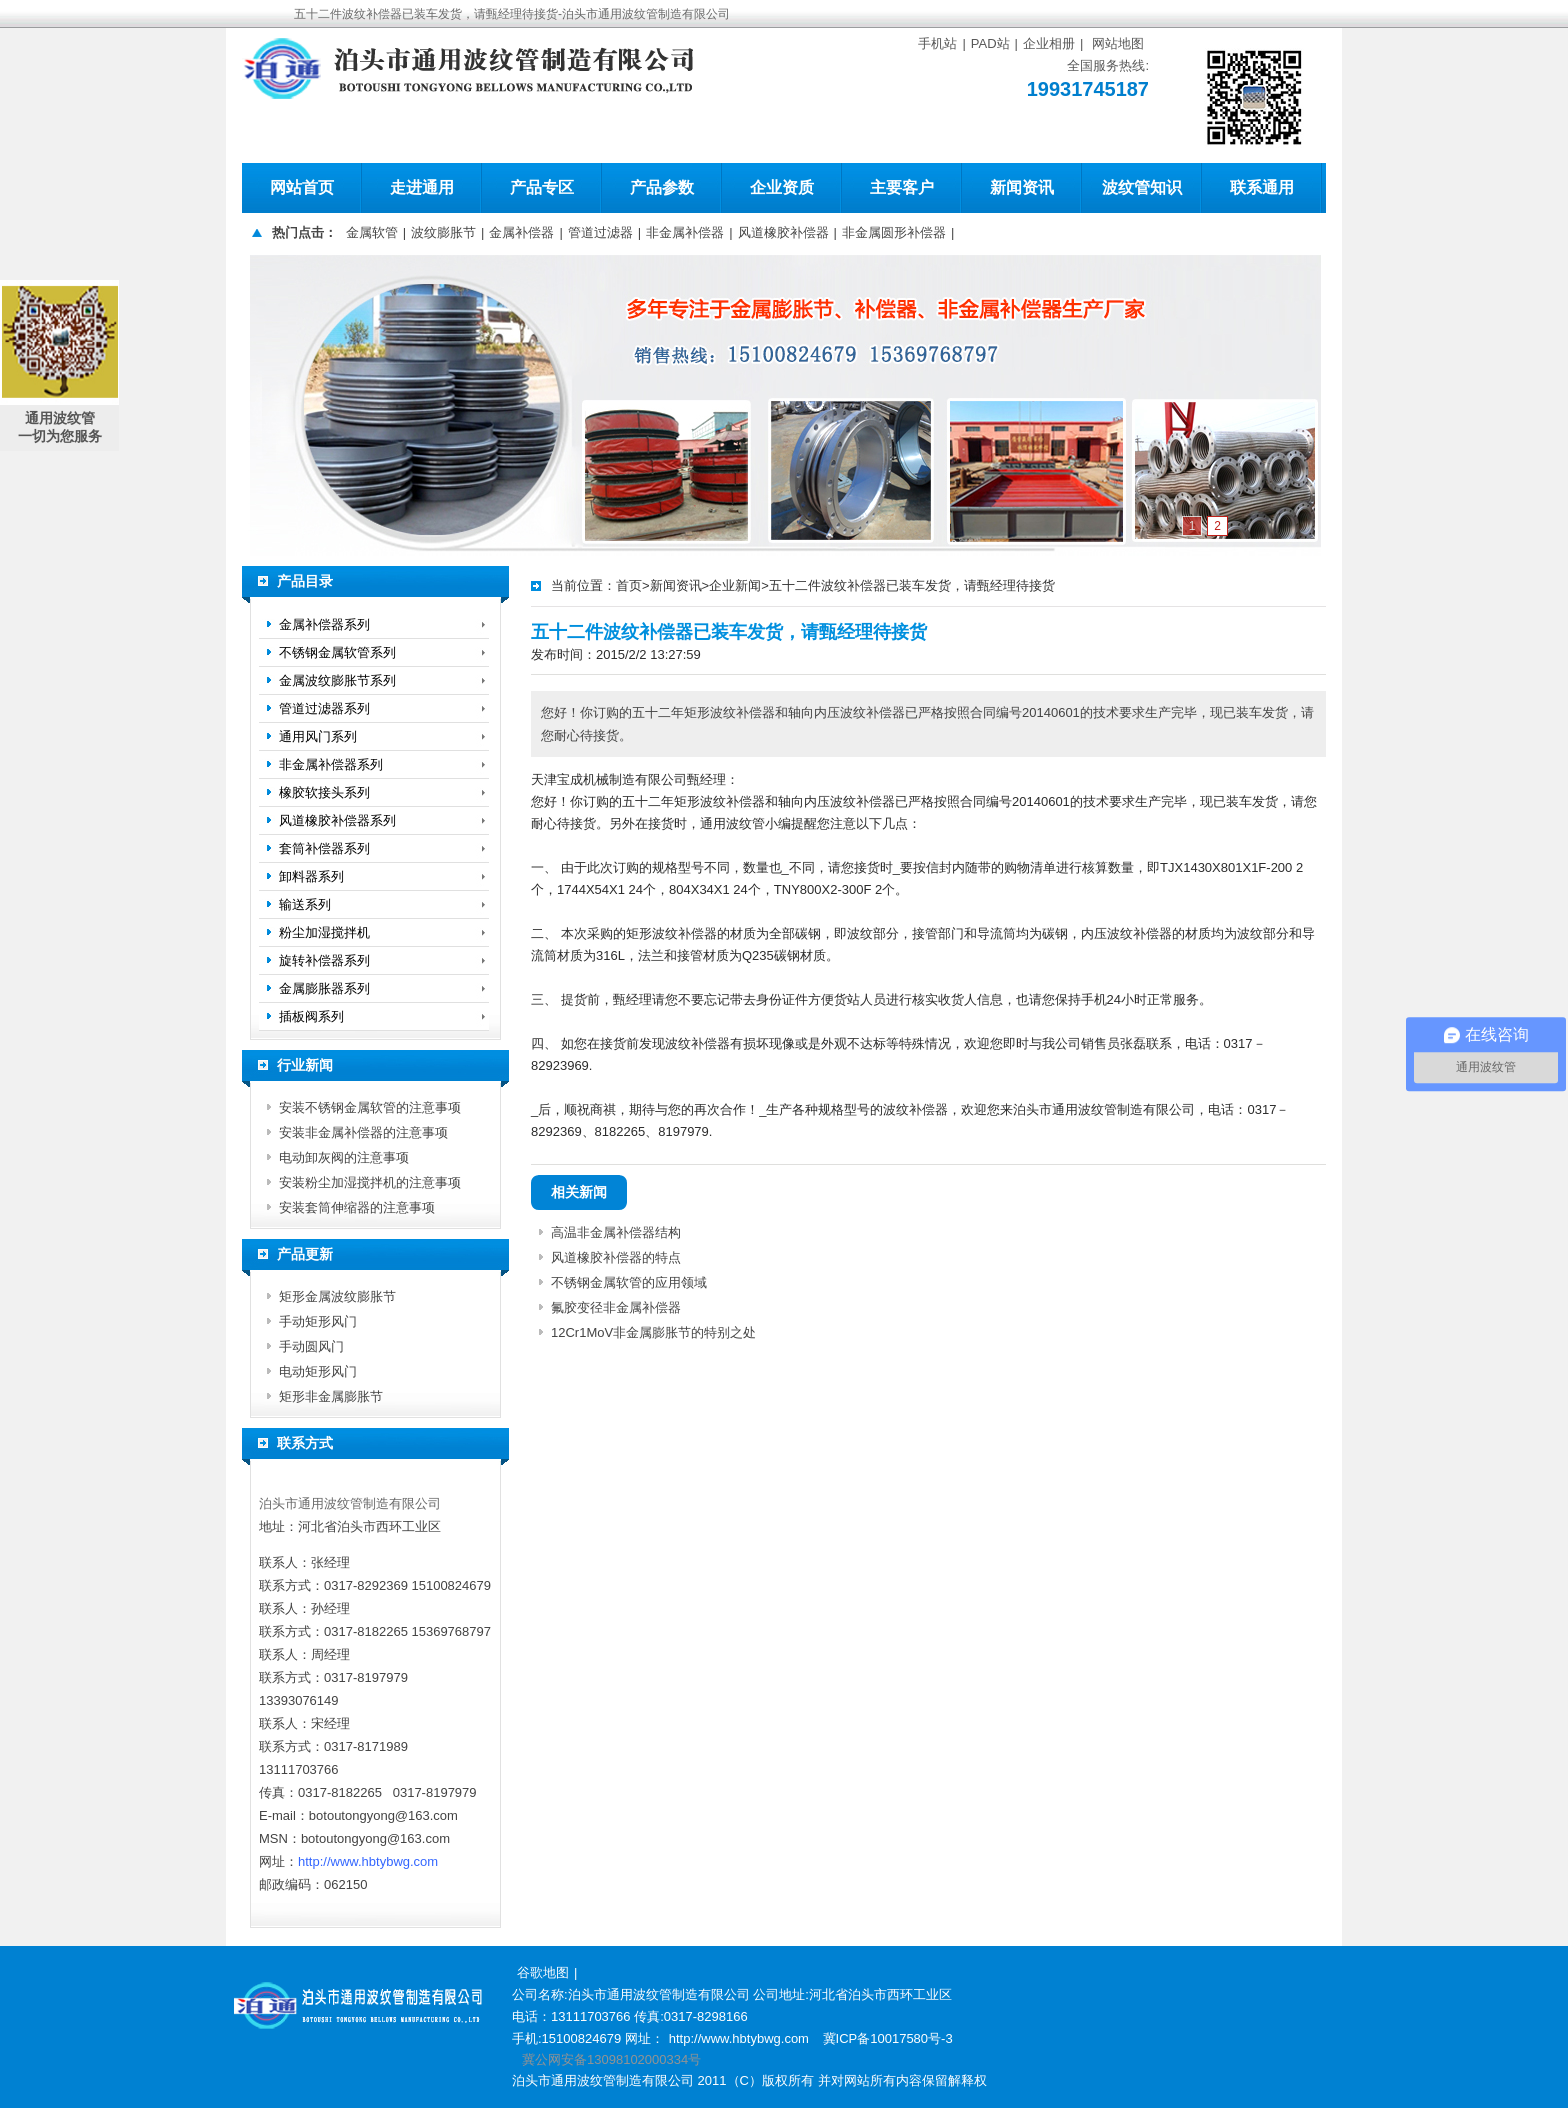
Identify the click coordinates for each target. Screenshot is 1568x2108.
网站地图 (1118, 43)
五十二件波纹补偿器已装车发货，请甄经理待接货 (912, 585)
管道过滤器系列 (324, 708)
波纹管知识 (1142, 187)
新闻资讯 (1022, 187)
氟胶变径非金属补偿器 (616, 1307)
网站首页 (302, 187)
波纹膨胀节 (443, 232)
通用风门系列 (318, 736)
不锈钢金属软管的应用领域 (629, 1282)
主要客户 (902, 187)
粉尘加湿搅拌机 (324, 932)
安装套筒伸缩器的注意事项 (357, 1207)
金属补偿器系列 (324, 624)
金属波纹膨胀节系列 (337, 680)
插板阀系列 (311, 1016)
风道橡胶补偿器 (783, 232)
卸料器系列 (311, 876)
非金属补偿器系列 (331, 764)
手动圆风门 (311, 1346)
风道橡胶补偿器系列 (337, 820)
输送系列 (305, 904)
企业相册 (1049, 43)
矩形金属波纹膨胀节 (337, 1296)
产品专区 (542, 187)
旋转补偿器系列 (324, 960)
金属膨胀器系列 (324, 988)
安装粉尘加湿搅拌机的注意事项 (370, 1182)
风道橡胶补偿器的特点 (616, 1257)
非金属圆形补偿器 (894, 232)
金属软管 (372, 232)
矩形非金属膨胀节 (331, 1396)
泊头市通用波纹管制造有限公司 (350, 1503)
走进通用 (422, 187)
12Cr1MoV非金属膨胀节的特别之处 (653, 1332)
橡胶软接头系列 (324, 792)
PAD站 (990, 43)
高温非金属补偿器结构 (616, 1232)
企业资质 (782, 187)
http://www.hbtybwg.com (368, 1861)
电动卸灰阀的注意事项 (344, 1157)
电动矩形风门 (318, 1371)
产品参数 (662, 187)
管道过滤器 (600, 232)
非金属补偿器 (685, 232)
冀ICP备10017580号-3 (888, 2038)
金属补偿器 (521, 232)
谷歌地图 (543, 1972)
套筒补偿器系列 (324, 848)
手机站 (937, 43)
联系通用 (1262, 187)
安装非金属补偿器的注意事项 (363, 1132)
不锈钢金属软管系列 (337, 652)
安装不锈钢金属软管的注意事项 (370, 1107)
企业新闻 (735, 585)
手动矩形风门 (318, 1321)
